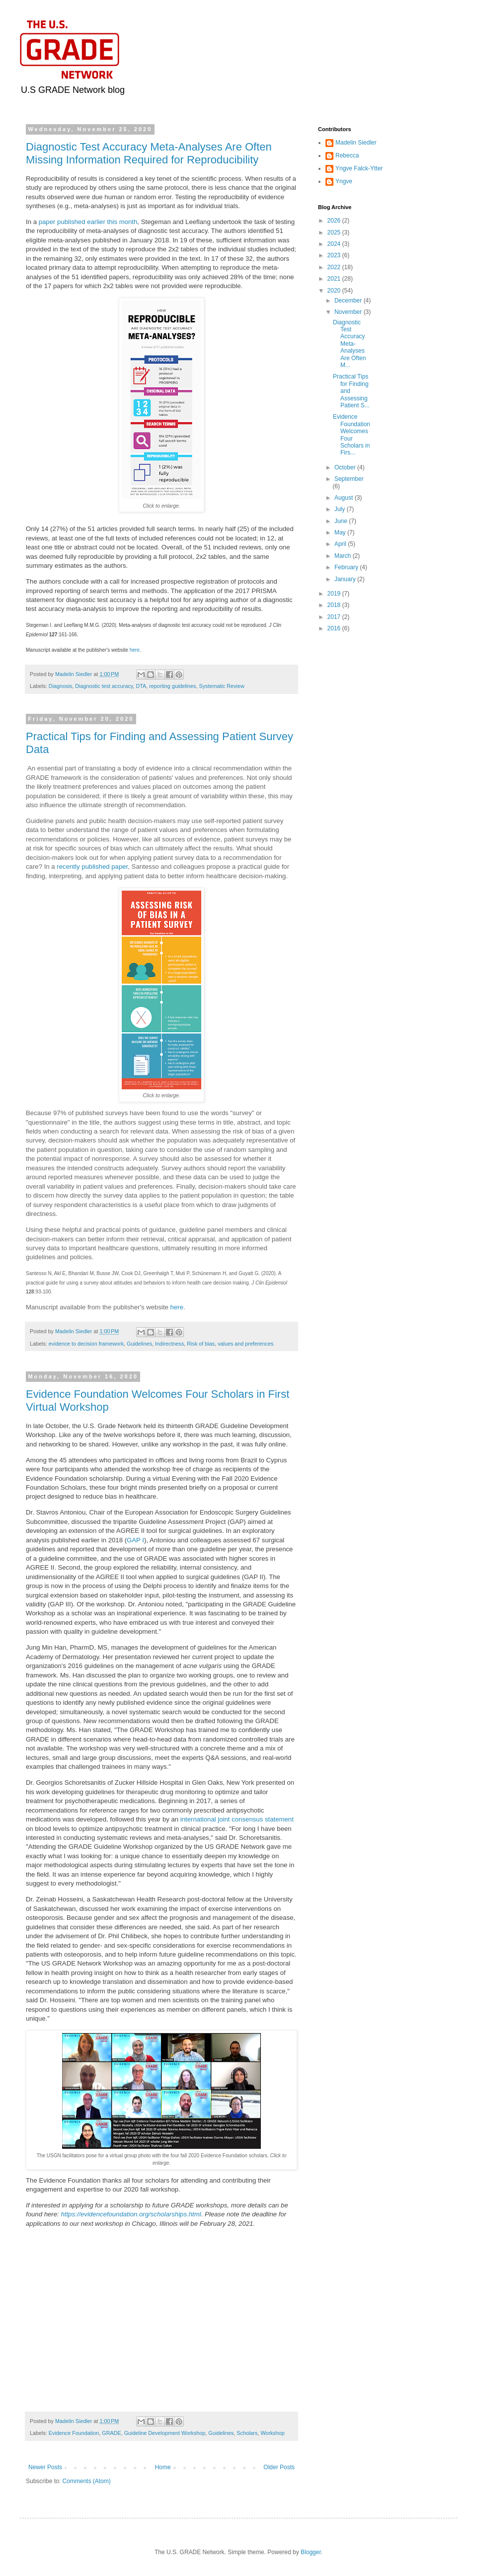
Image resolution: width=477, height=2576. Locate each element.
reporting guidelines (172, 686)
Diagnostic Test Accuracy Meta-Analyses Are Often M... (349, 344)
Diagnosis (60, 686)
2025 (334, 232)
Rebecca (347, 155)
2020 (334, 290)
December (349, 300)
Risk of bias (201, 1344)
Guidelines (139, 1344)
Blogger (311, 2552)
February (347, 567)
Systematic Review (221, 686)
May (340, 532)
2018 (334, 605)
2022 (334, 267)
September (349, 478)
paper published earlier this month (88, 222)
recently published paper (92, 866)
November (349, 311)
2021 (334, 278)
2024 (334, 243)
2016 (334, 628)
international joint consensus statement (236, 1819)
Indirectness (169, 1344)
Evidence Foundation (74, 2433)
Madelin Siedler (356, 142)
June (341, 521)
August (344, 497)
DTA (141, 686)
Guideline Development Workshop (165, 2433)
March (343, 555)
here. (178, 1307)
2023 (334, 255)
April (341, 543)
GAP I (135, 1540)
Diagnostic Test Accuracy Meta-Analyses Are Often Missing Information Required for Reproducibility (149, 153)
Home (163, 2467)
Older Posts (279, 2467)
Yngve (343, 181)
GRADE (111, 2433)
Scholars (247, 2433)
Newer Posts (45, 2467)
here (135, 650)
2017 (334, 616)
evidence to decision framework (86, 1344)
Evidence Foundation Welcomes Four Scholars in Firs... (351, 434)
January (345, 579)
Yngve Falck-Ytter (359, 168)
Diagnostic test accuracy (104, 686)
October (345, 467)
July (340, 509)
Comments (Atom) (86, 2481)
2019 (334, 593)
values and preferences (245, 1344)
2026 (334, 220)
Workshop (272, 2433)
